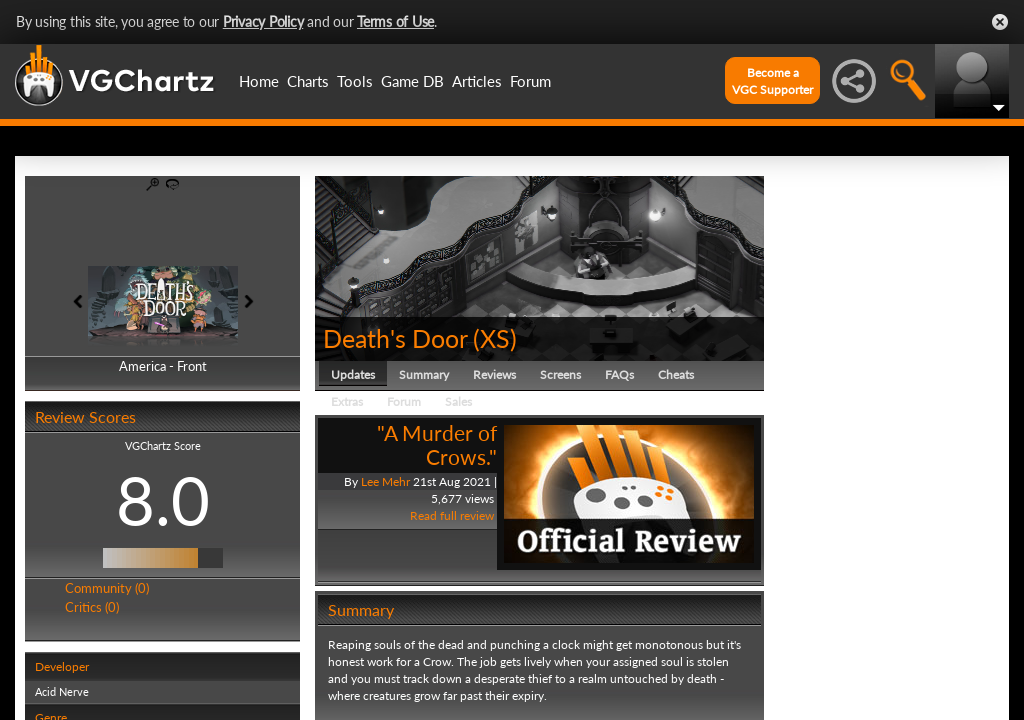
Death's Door (395, 338)
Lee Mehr (385, 481)
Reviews (494, 374)
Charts (308, 81)
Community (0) (107, 588)
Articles (477, 81)
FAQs (619, 374)
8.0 (163, 500)
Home (259, 81)
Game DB (412, 81)
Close (1000, 22)
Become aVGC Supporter (772, 81)
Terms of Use (395, 21)
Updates (353, 374)
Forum (530, 81)
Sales (458, 401)
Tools (355, 81)
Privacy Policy (263, 21)
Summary (424, 374)
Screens (560, 374)
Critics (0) (92, 607)
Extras (347, 401)
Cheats (676, 374)
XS (495, 338)
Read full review (452, 515)
